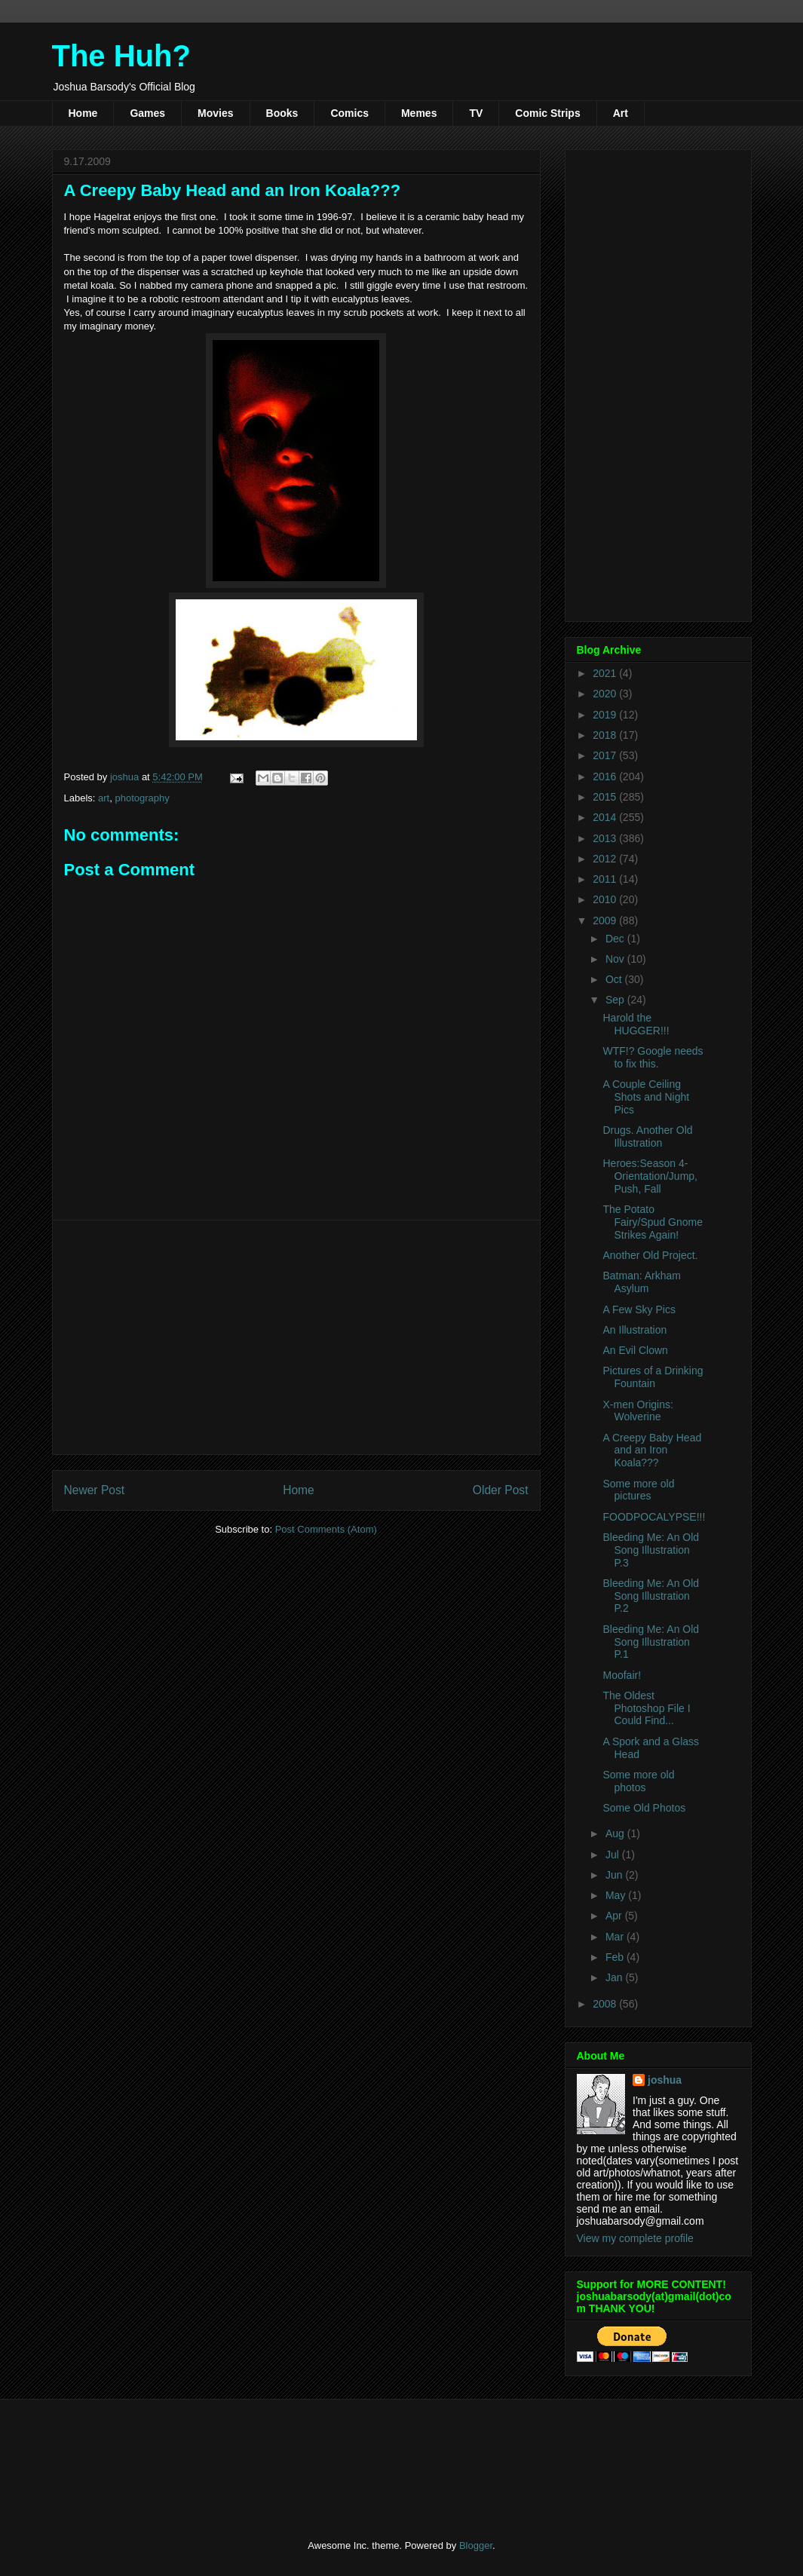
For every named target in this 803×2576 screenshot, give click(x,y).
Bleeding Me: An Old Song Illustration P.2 (650, 1596)
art (103, 798)
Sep (616, 1000)
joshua (665, 2080)
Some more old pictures (638, 1490)
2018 (606, 735)
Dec (616, 939)
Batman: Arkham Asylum (641, 1282)
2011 (606, 879)
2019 (606, 715)
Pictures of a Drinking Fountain (652, 1377)
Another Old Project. (649, 1255)
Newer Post (94, 1490)
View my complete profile (635, 2238)
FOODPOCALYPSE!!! (653, 1517)
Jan (615, 1977)
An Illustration (634, 1330)
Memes (419, 113)
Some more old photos (638, 1781)
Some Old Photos (643, 1808)
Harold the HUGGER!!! (635, 1024)
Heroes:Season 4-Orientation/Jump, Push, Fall (649, 1176)
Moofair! (621, 1675)
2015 (606, 797)
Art (620, 113)
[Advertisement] (296, 1337)
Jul (613, 1855)
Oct (615, 979)
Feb (616, 1957)
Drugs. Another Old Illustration (647, 1136)
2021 (606, 673)
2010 (606, 899)
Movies (215, 113)
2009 (606, 920)
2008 (606, 2004)
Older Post (501, 1490)
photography (142, 798)
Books (282, 113)
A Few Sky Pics (638, 1309)
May (616, 1895)
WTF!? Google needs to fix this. (652, 1057)
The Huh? (121, 55)
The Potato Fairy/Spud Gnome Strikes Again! (652, 1222)
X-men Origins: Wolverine (637, 1410)
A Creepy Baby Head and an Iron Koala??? (651, 1450)
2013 (606, 838)
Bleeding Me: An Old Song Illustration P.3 (650, 1550)
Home (83, 113)
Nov (616, 959)
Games (147, 113)
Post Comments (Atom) (326, 1529)
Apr (615, 1916)
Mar (616, 1937)
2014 (606, 817)
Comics (349, 113)
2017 (606, 755)
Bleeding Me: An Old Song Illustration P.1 (650, 1642)
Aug (616, 1833)
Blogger (475, 2545)
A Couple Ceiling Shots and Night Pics (645, 1097)
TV (476, 113)
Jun (615, 1875)
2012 (606, 859)
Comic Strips (547, 113)
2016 (606, 776)
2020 (606, 694)
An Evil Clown (634, 1350)
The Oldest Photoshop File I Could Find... (646, 1708)
